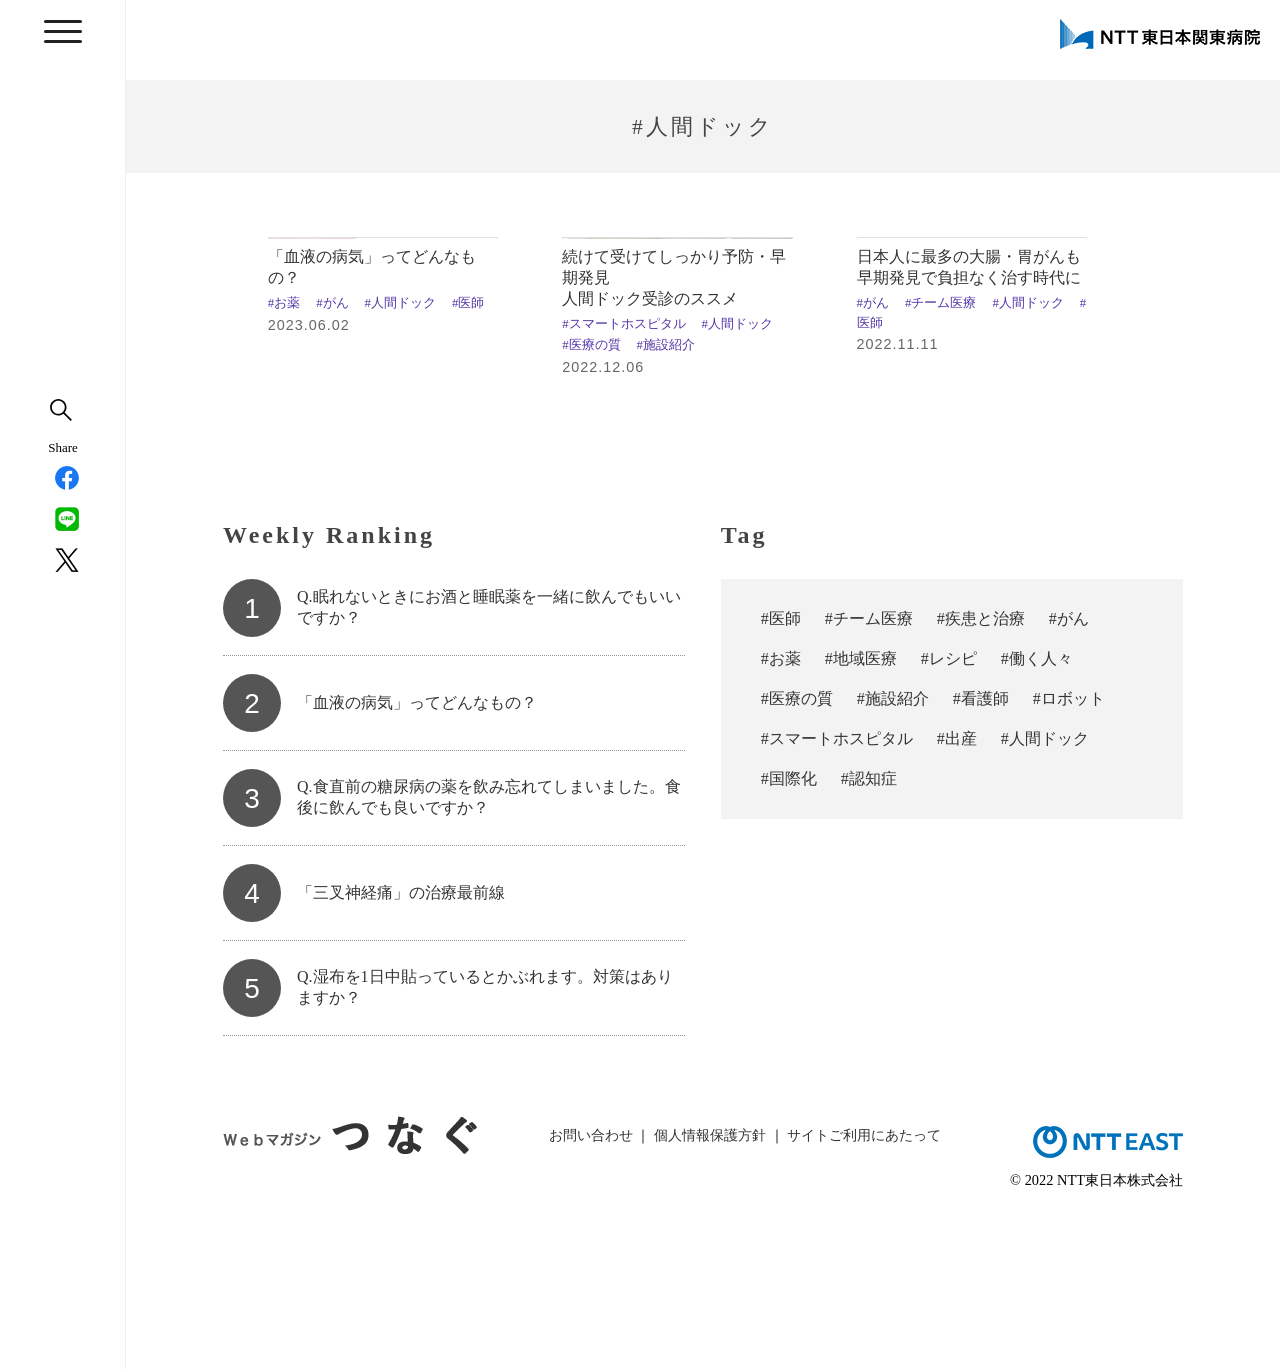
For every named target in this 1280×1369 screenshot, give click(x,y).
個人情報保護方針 (710, 1288)
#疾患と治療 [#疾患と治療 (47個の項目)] (981, 772)
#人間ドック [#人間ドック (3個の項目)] (1045, 892)
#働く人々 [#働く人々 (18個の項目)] (1037, 812)
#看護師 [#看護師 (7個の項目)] (981, 852)
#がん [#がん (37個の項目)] (1069, 772)
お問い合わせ (591, 1288)
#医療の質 (591, 499)
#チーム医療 (940, 457)
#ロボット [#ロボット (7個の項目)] (1069, 852)
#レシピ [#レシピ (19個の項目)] (949, 812)
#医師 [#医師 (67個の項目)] (781, 772)
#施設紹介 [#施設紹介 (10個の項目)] (893, 852)
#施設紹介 (666, 499)
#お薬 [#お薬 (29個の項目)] (781, 812)
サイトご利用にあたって (864, 1288)
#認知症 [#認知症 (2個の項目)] (869, 932)
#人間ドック (400, 457)
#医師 (468, 457)
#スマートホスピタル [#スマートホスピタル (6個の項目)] (837, 892)
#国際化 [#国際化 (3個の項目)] (789, 932)
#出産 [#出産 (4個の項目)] (957, 892)
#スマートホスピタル (623, 478)
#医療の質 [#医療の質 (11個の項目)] (797, 852)
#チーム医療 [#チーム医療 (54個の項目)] (869, 772)
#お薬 (284, 457)
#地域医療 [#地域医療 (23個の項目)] (861, 812)
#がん (332, 457)
